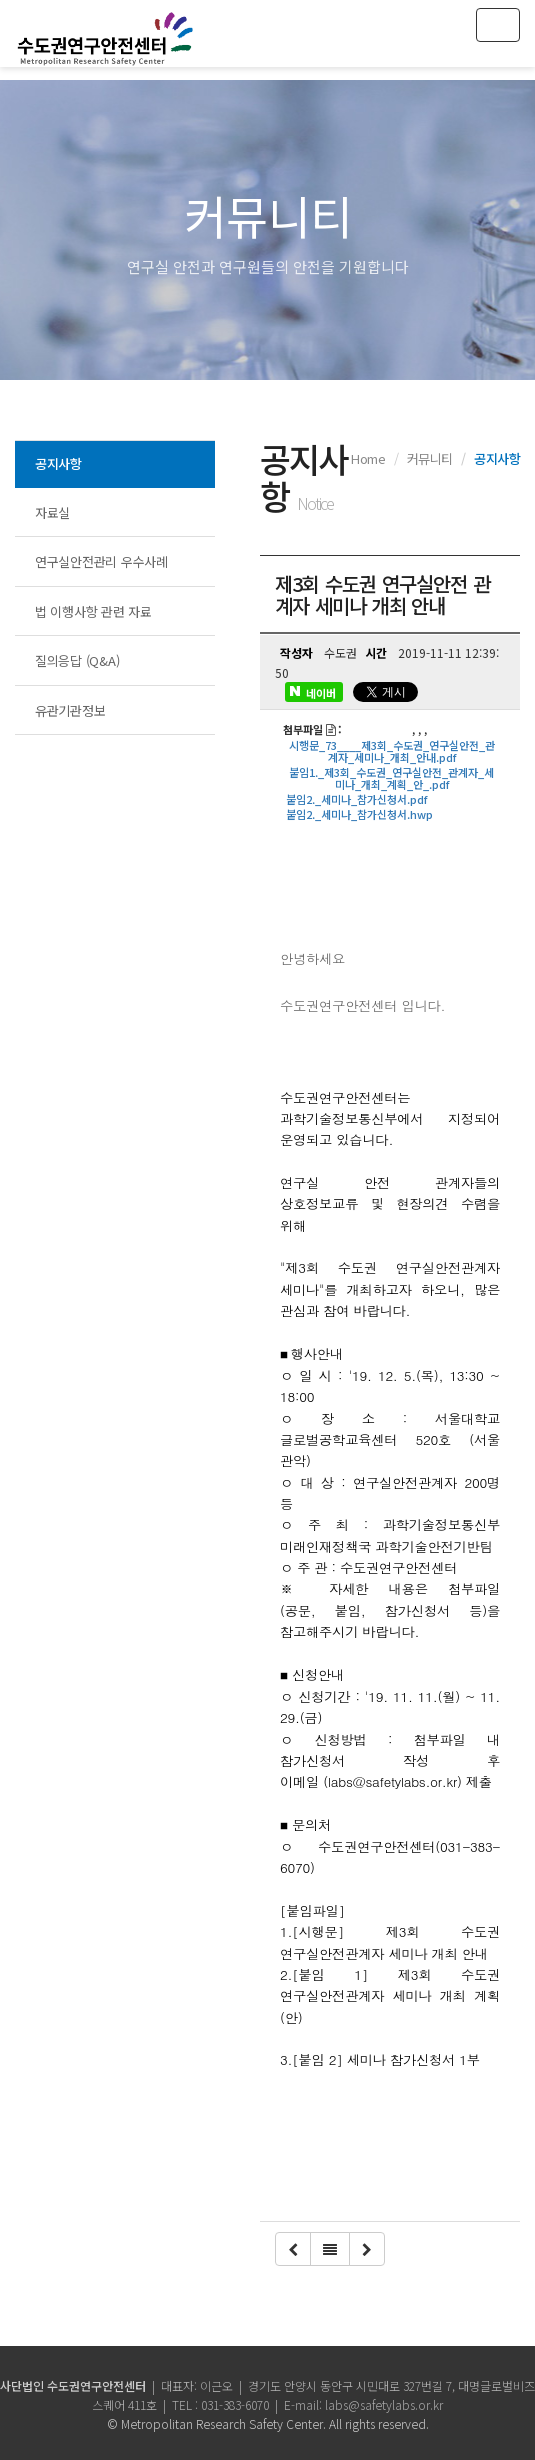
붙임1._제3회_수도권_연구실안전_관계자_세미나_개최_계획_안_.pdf (391, 778)
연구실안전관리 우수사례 (101, 561)
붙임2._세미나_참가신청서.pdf (356, 799)
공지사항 (58, 463)
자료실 (52, 512)
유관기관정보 (70, 710)
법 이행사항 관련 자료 (93, 611)
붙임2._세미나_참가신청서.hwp (359, 814)
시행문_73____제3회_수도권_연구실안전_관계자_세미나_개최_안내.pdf (392, 751)
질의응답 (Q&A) (77, 660)
